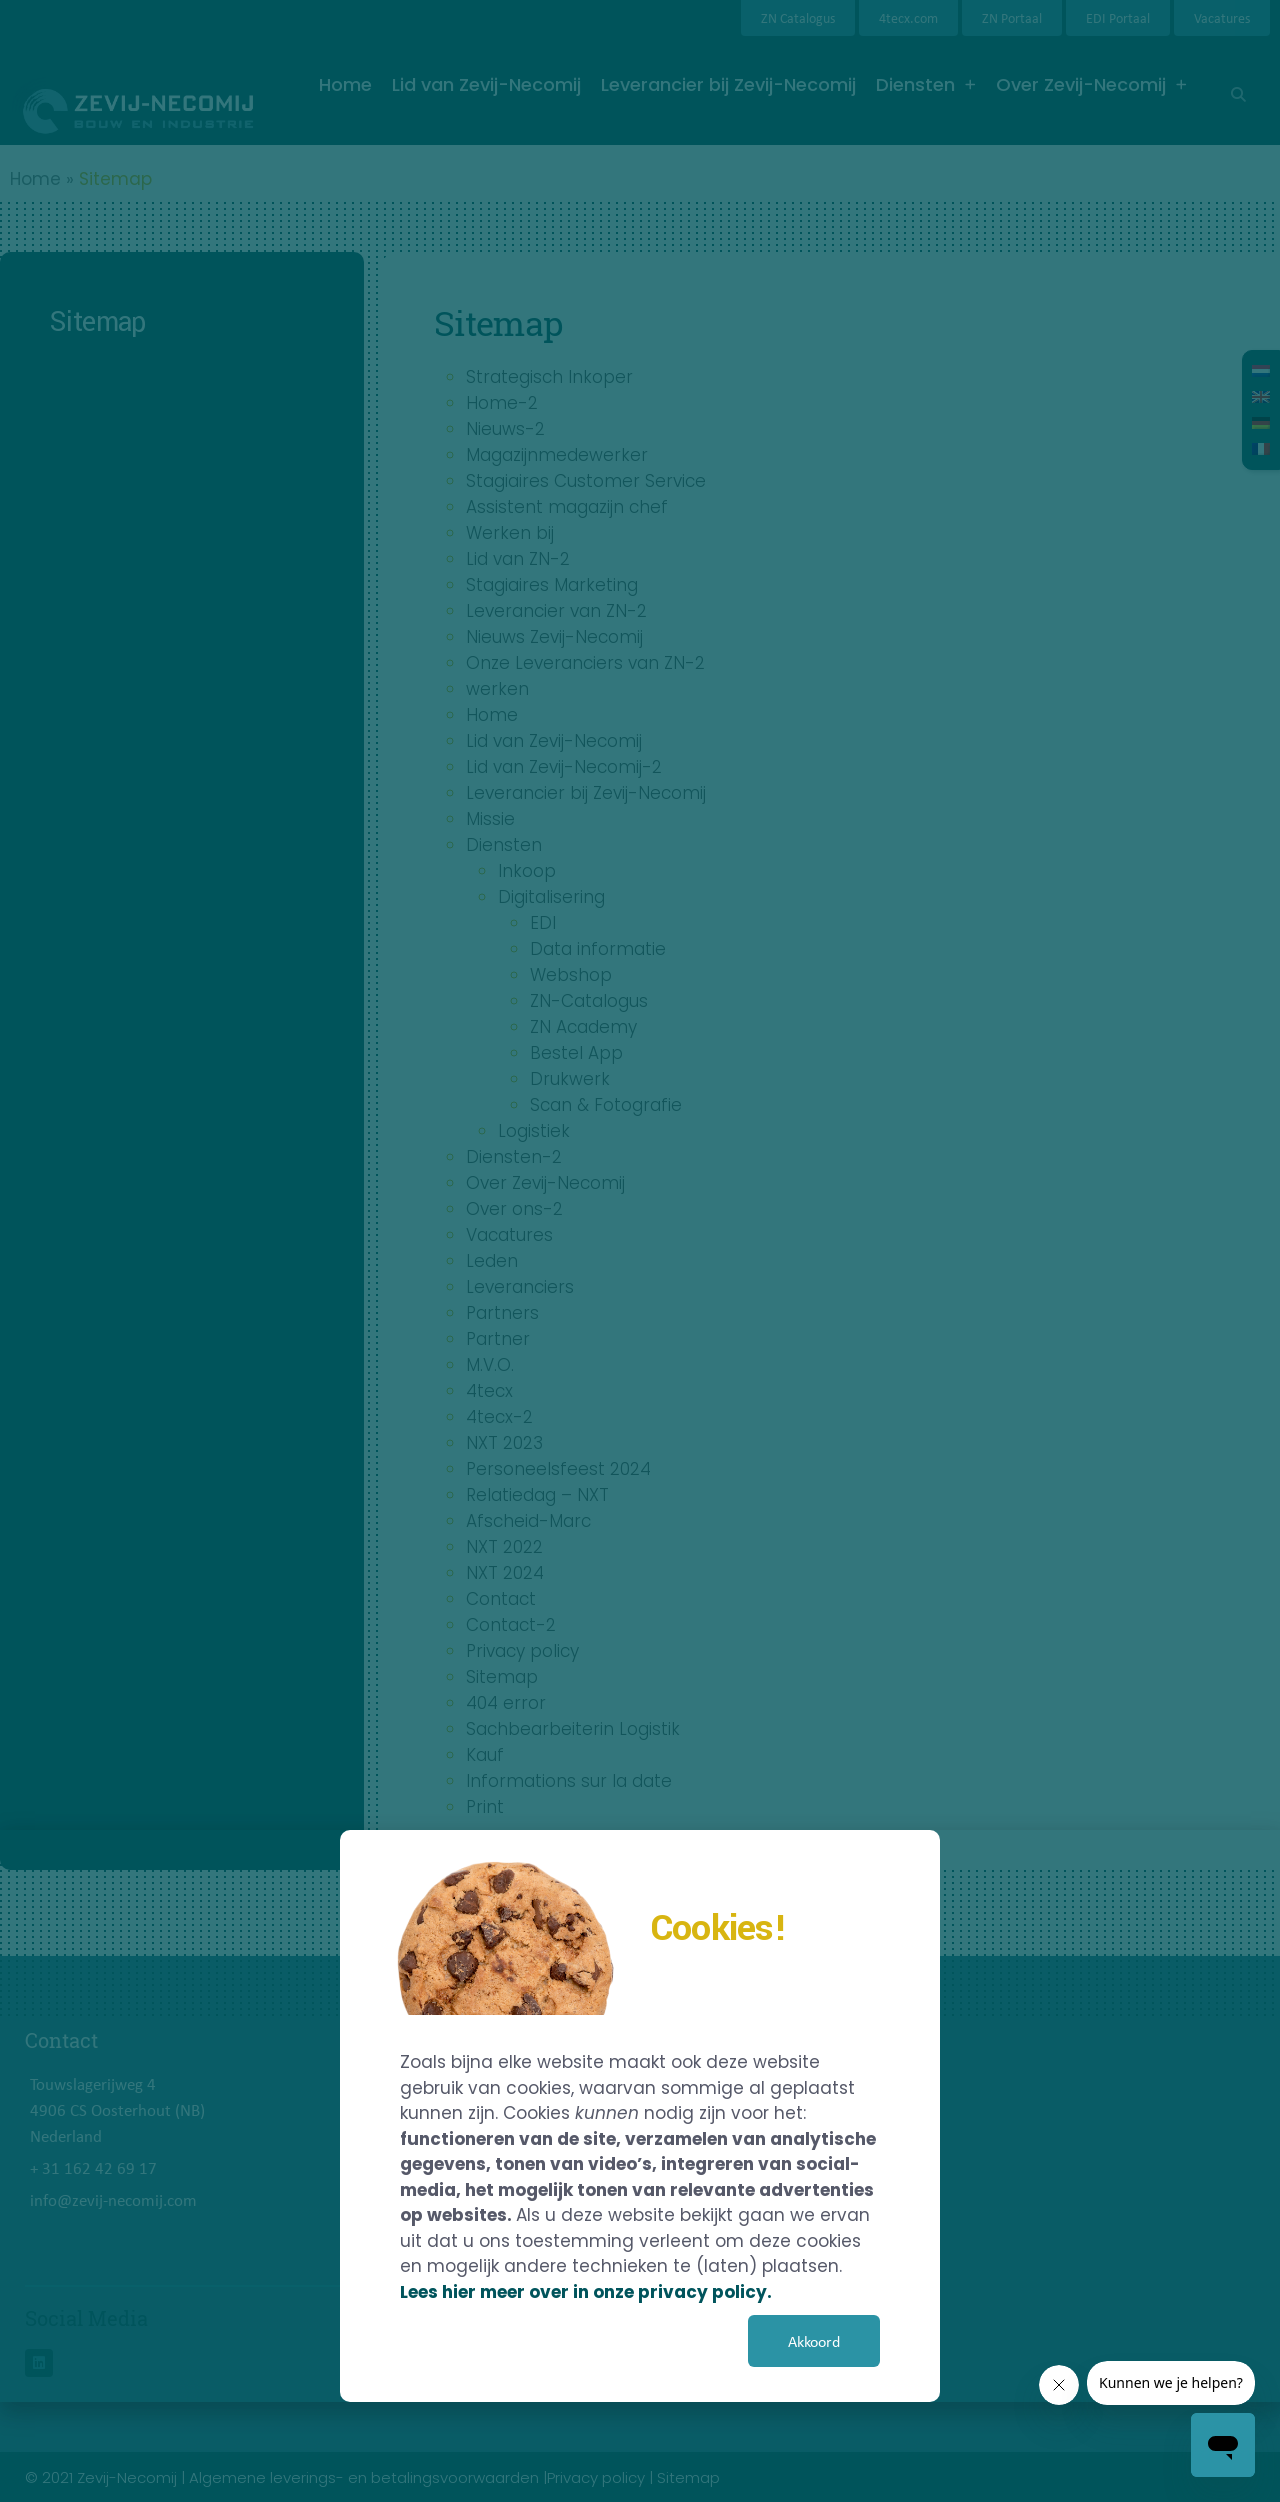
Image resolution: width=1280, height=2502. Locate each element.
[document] (640, 1251)
